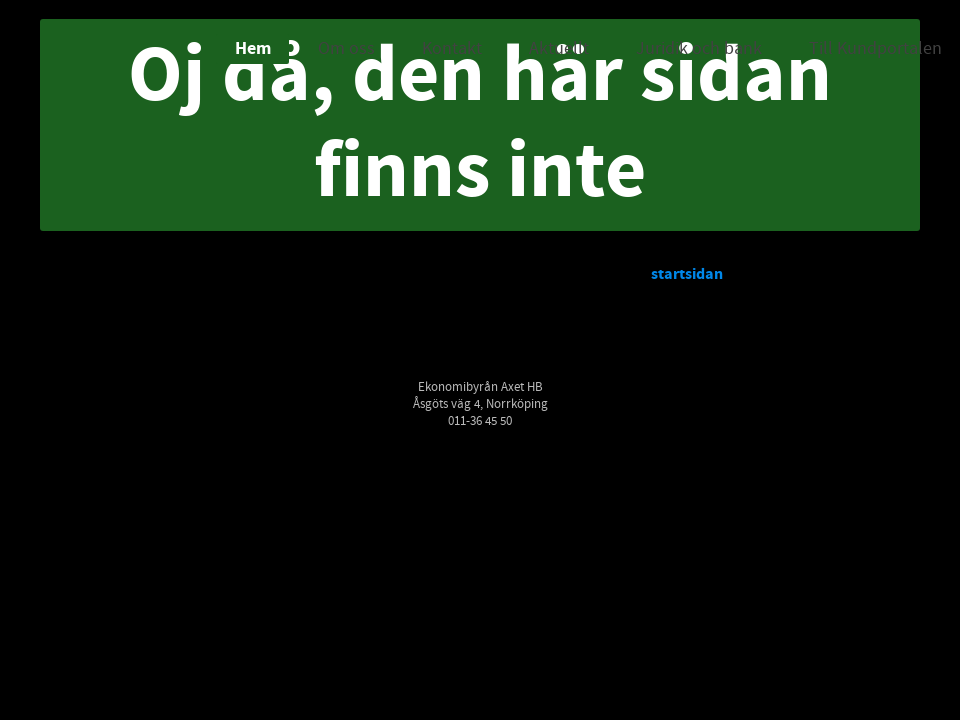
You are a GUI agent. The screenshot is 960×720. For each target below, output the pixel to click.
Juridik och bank (699, 48)
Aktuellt (559, 48)
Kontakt (452, 48)
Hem (253, 48)
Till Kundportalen (875, 48)
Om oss (346, 48)
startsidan (687, 274)
